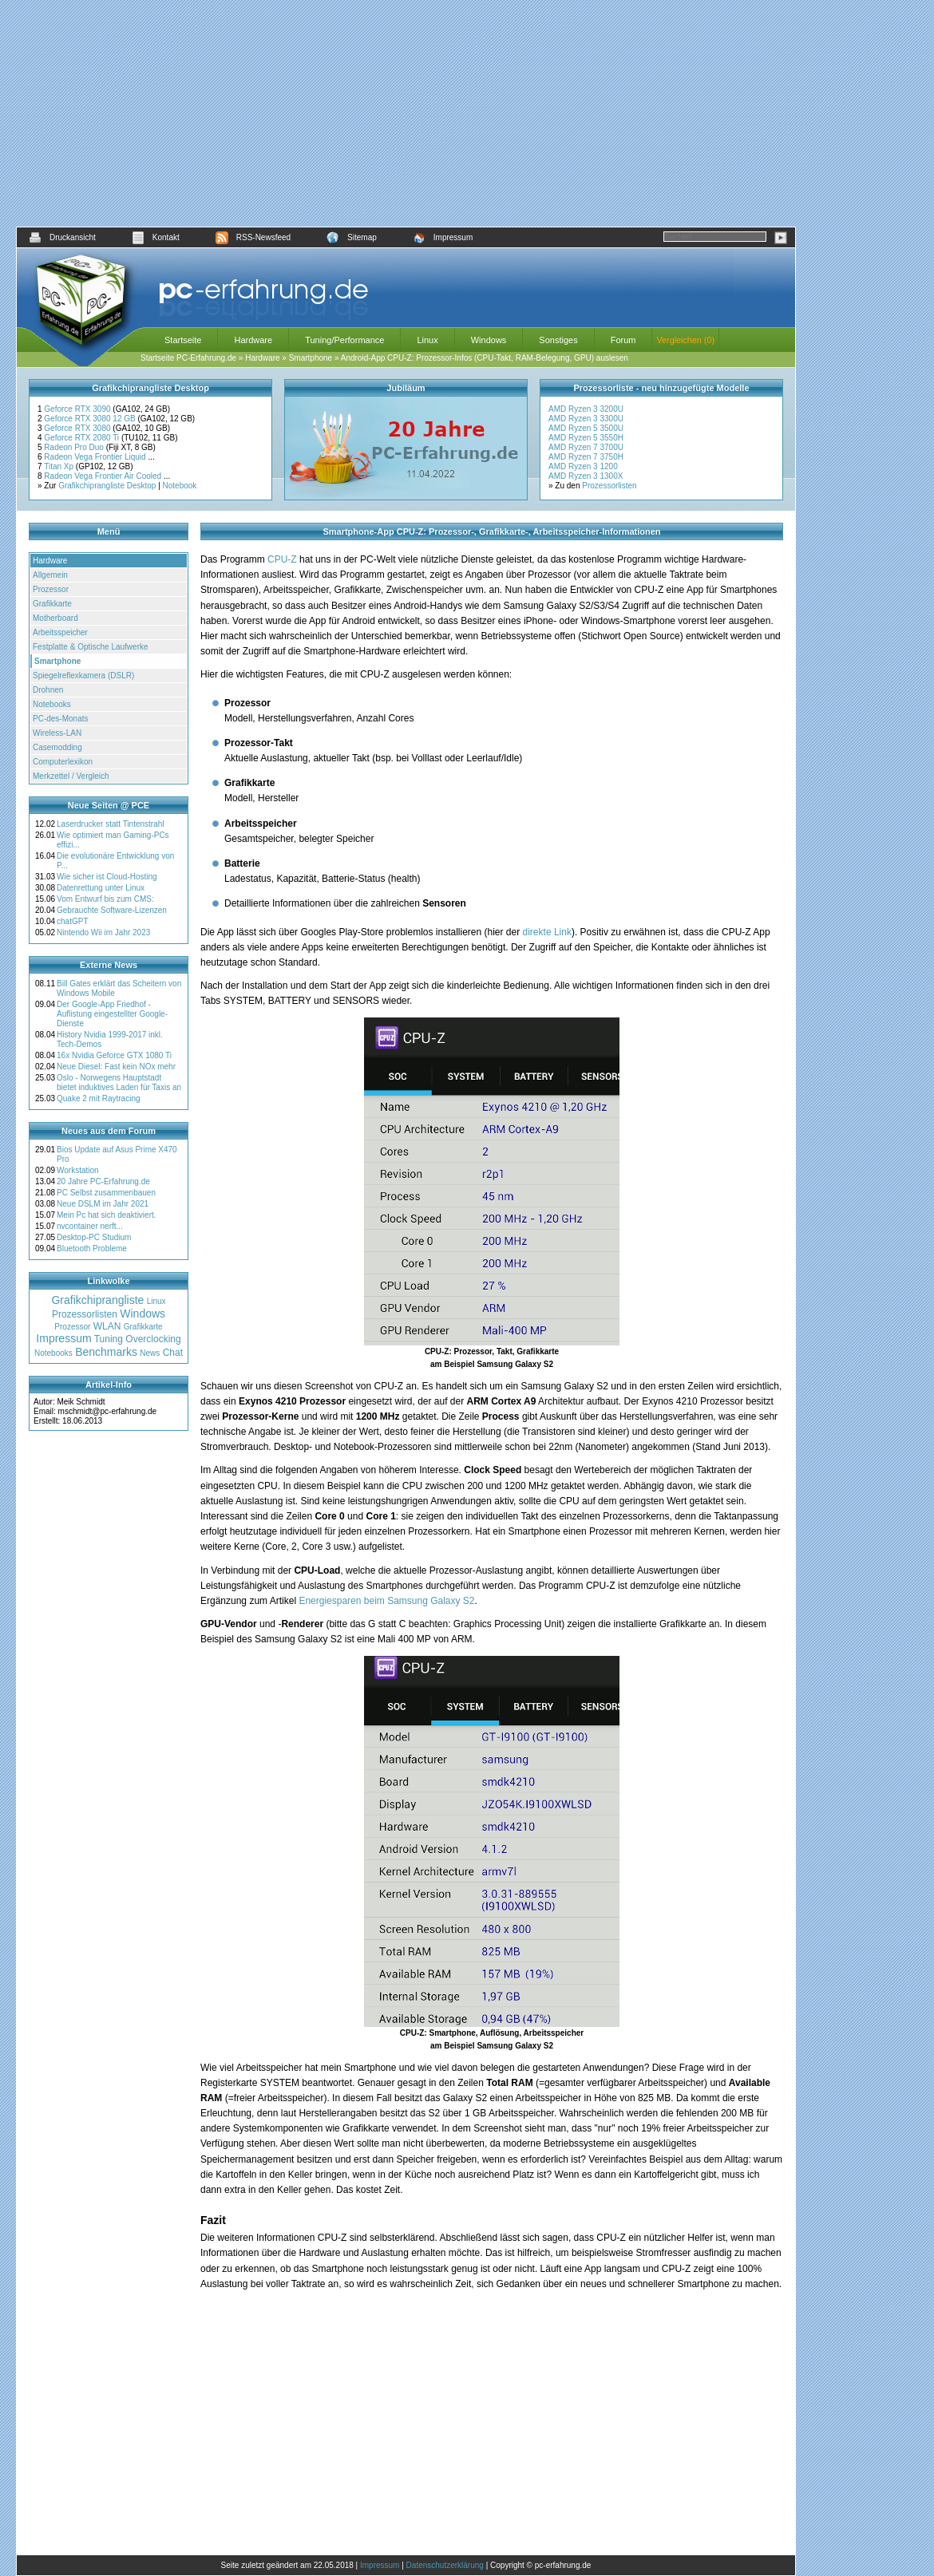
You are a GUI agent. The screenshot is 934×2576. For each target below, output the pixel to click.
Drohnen (48, 689)
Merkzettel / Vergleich (71, 776)
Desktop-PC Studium (94, 1237)
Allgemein (50, 575)
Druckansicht (62, 237)
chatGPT (72, 921)
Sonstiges (558, 340)
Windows (489, 340)
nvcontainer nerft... (90, 1226)
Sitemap (352, 237)
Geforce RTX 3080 (78, 428)
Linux (427, 340)
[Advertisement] (406, 113)
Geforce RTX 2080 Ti (82, 437)
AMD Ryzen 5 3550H (585, 437)
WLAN (107, 1326)
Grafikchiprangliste (97, 1300)
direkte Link (547, 932)
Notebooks (52, 704)
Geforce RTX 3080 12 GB (90, 418)
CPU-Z (282, 559)
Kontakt (156, 237)
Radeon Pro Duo (74, 447)
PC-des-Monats (60, 718)
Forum (623, 340)
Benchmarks (106, 1351)
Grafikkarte (52, 603)
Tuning (108, 1339)
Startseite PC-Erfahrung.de (188, 358)
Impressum (443, 237)
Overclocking (152, 1339)
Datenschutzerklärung (445, 2565)
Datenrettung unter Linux (100, 887)
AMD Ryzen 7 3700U (585, 447)
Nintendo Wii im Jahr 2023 (103, 932)
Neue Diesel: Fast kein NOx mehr (116, 1066)
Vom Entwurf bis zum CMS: (105, 899)
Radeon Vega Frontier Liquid (96, 456)
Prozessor (51, 589)
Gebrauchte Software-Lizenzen (112, 910)
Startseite (182, 340)
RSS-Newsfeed (253, 237)
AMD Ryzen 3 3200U (585, 409)
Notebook (180, 485)
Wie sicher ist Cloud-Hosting (107, 876)
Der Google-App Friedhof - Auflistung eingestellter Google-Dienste (112, 1014)
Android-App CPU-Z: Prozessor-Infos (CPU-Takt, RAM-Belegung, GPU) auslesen (484, 358)
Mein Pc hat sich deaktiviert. (106, 1215)
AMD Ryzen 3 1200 (583, 466)
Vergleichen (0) (685, 340)
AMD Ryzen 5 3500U (585, 428)
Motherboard (55, 618)
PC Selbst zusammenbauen (106, 1192)
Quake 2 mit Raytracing (98, 1098)
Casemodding (57, 747)
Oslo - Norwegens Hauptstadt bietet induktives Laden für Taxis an (119, 1082)
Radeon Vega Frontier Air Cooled (104, 476)
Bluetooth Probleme (92, 1248)
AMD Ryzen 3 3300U (585, 418)
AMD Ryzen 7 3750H (585, 456)
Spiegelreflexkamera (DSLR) (83, 675)
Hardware (253, 340)
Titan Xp (60, 466)
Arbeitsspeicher (60, 632)
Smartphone (310, 358)
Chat (173, 1352)
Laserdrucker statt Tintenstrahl (110, 824)
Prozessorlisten (609, 485)
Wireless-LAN (57, 733)
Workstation (78, 1170)
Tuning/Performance (344, 340)
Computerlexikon (63, 761)
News (150, 1353)
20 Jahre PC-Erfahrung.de (103, 1181)
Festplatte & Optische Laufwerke (90, 646)
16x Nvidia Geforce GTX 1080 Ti (114, 1055)
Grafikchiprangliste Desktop (107, 485)
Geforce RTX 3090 (78, 409)
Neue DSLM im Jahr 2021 (102, 1203)
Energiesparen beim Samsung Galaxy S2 (386, 1600)
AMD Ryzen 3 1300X (585, 476)
